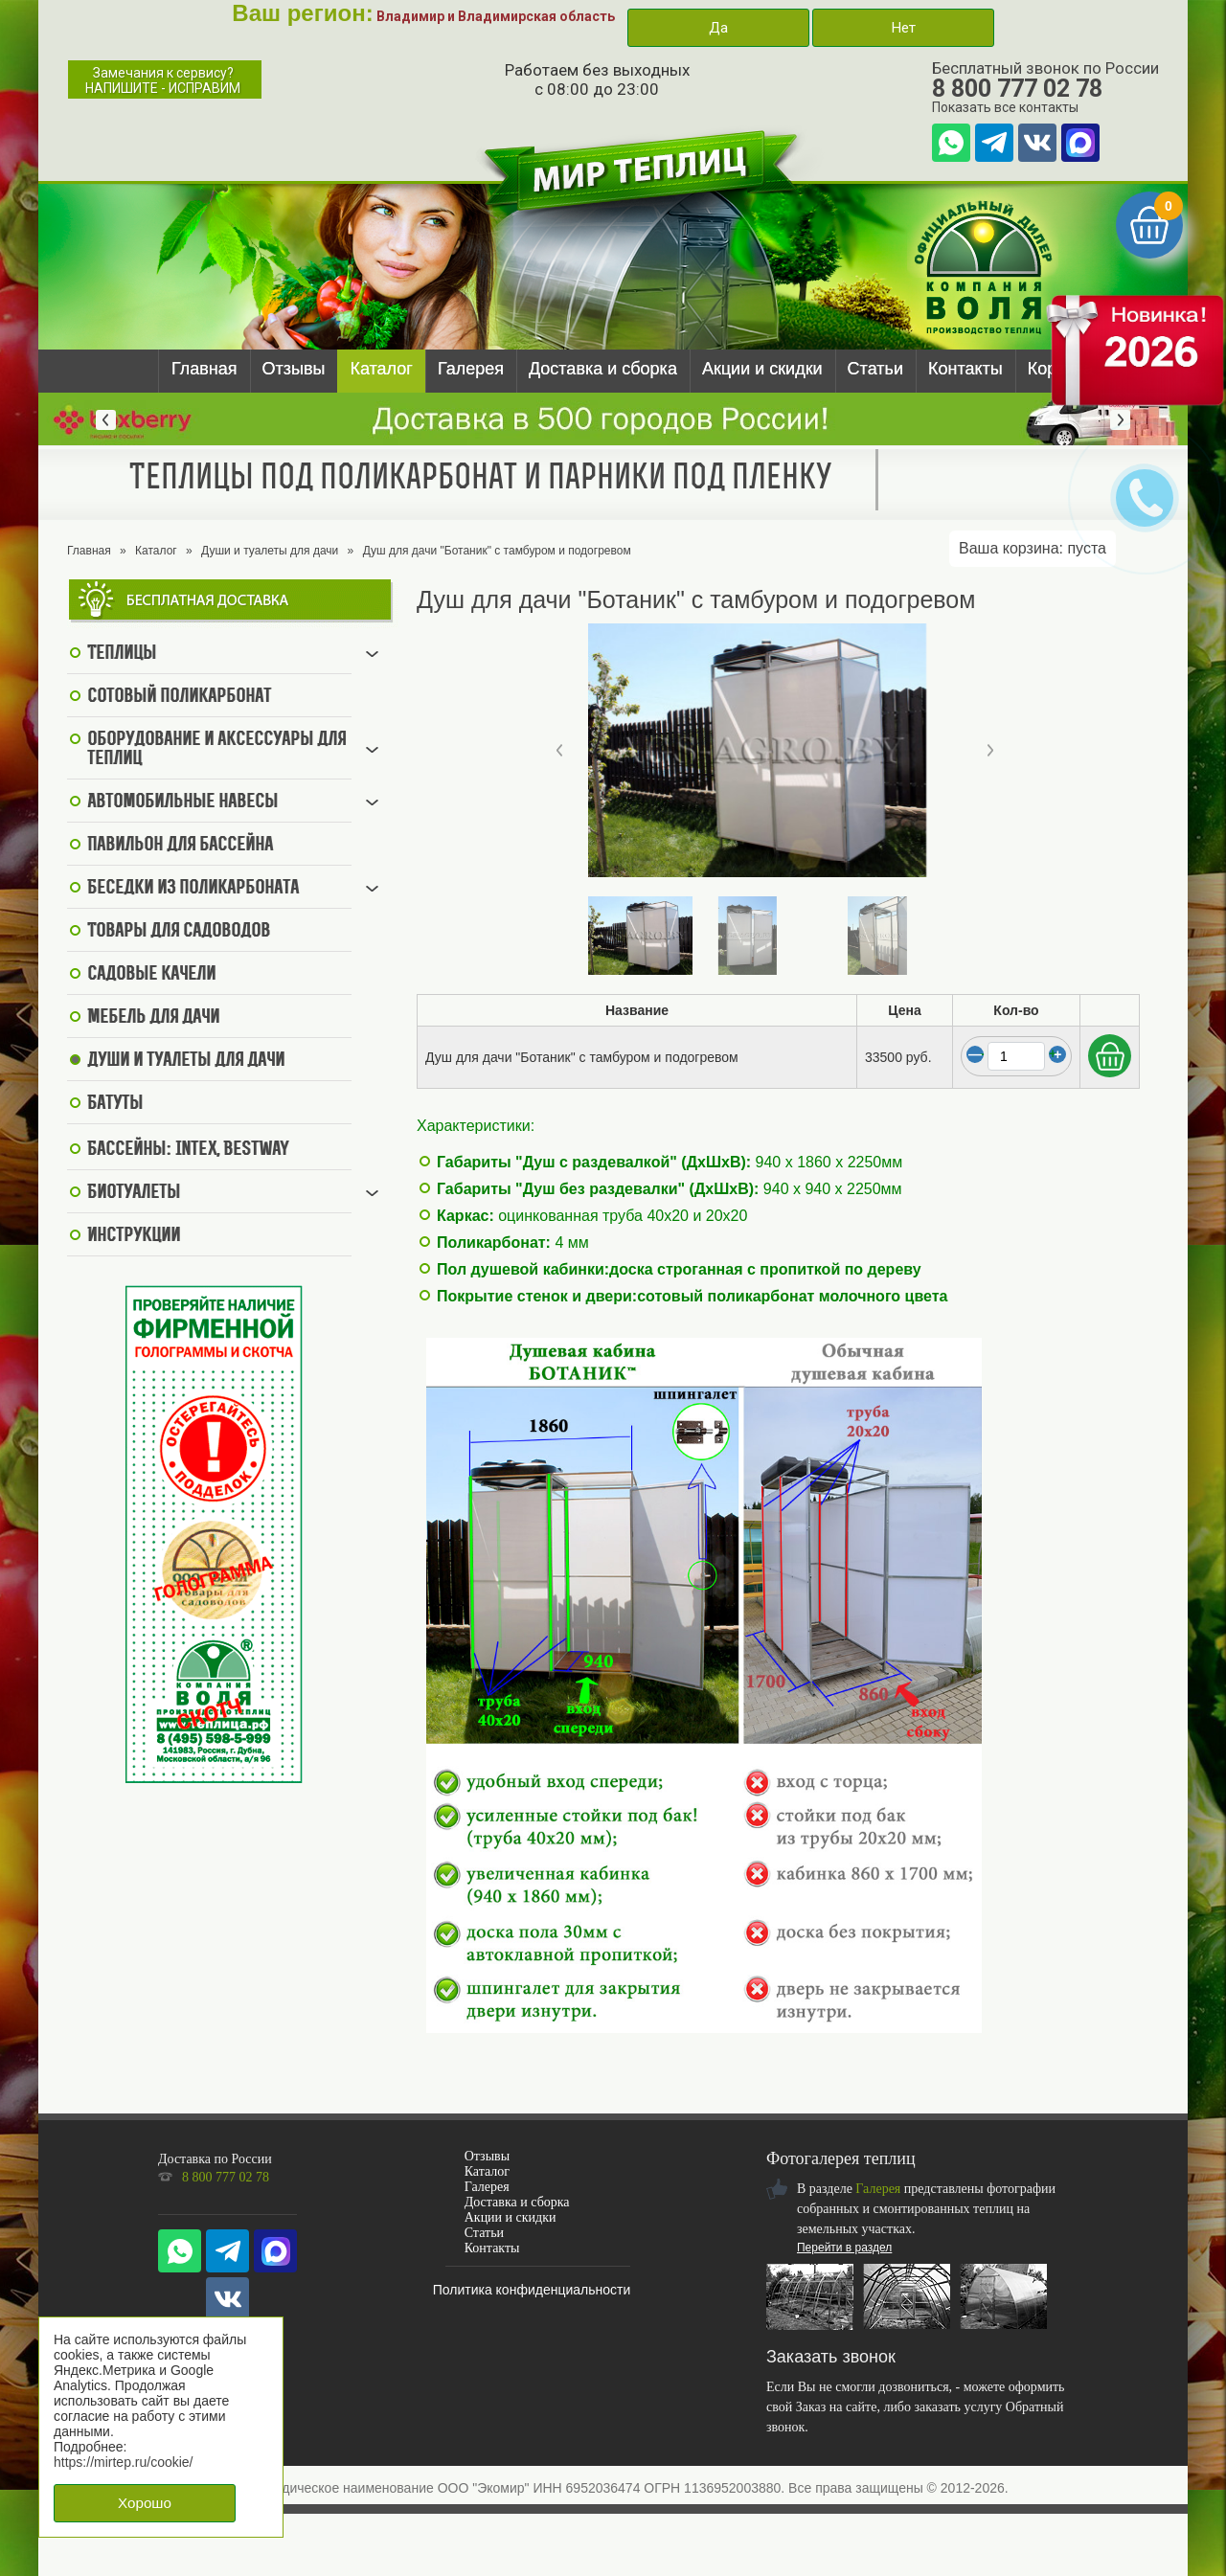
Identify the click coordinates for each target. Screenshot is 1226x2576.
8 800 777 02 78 (1017, 88)
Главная (204, 368)
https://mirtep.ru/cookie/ (123, 2462)
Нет (903, 27)
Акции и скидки (762, 368)
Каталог (381, 368)
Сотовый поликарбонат (179, 697)
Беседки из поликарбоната (193, 888)
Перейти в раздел (844, 2247)
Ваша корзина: (1032, 548)
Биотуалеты (133, 1193)
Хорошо (144, 2503)
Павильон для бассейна (180, 845)
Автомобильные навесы (182, 802)
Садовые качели (151, 974)
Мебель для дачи (153, 1018)
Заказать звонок (831, 2356)
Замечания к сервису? (162, 80)
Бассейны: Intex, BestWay (187, 1150)
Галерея (471, 368)
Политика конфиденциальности (532, 2289)
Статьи (875, 368)
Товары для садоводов (178, 931)
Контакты (965, 368)
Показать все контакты (1005, 107)
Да (718, 27)
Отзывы (294, 368)
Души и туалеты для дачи (269, 550)
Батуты (115, 1104)
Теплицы (121, 654)
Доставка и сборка (603, 368)
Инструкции (133, 1236)
